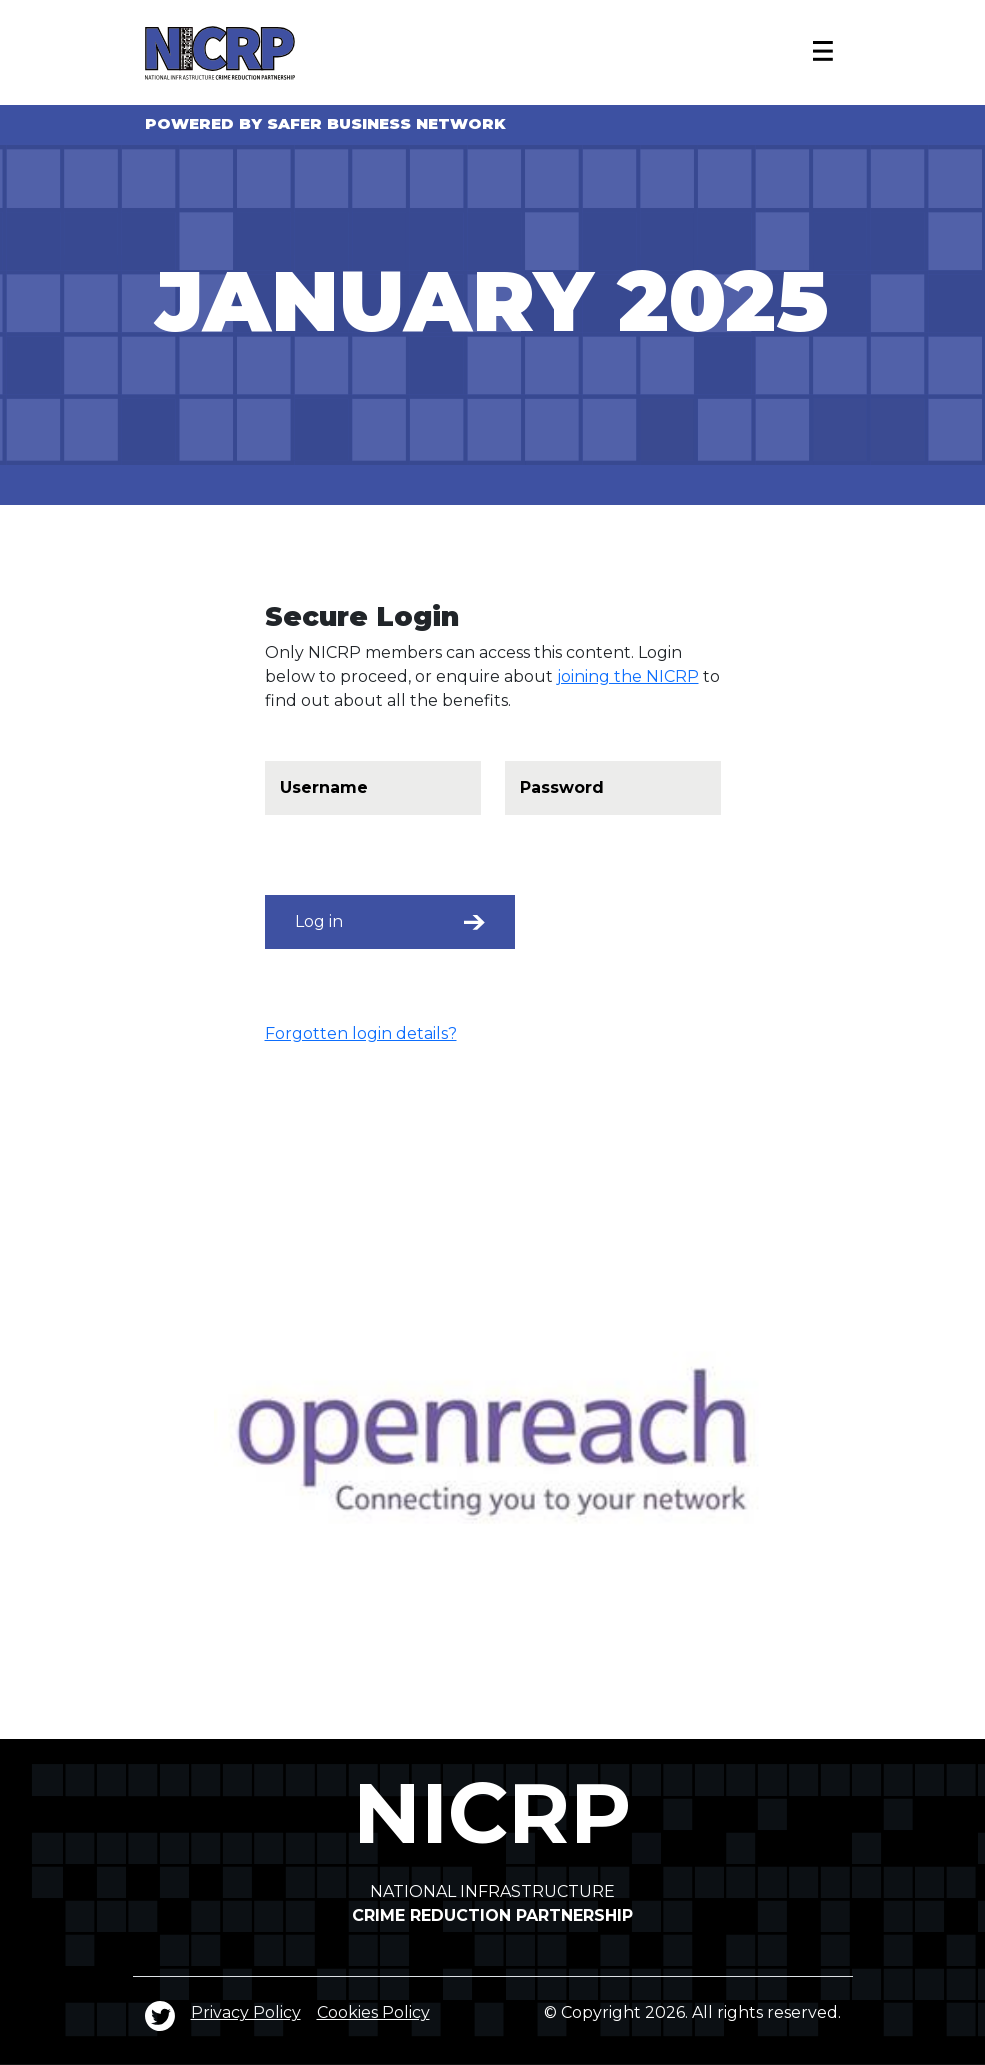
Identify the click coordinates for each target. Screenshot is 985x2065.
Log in (390, 921)
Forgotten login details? (361, 1033)
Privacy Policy (246, 2012)
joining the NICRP (628, 676)
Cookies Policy (373, 2012)
